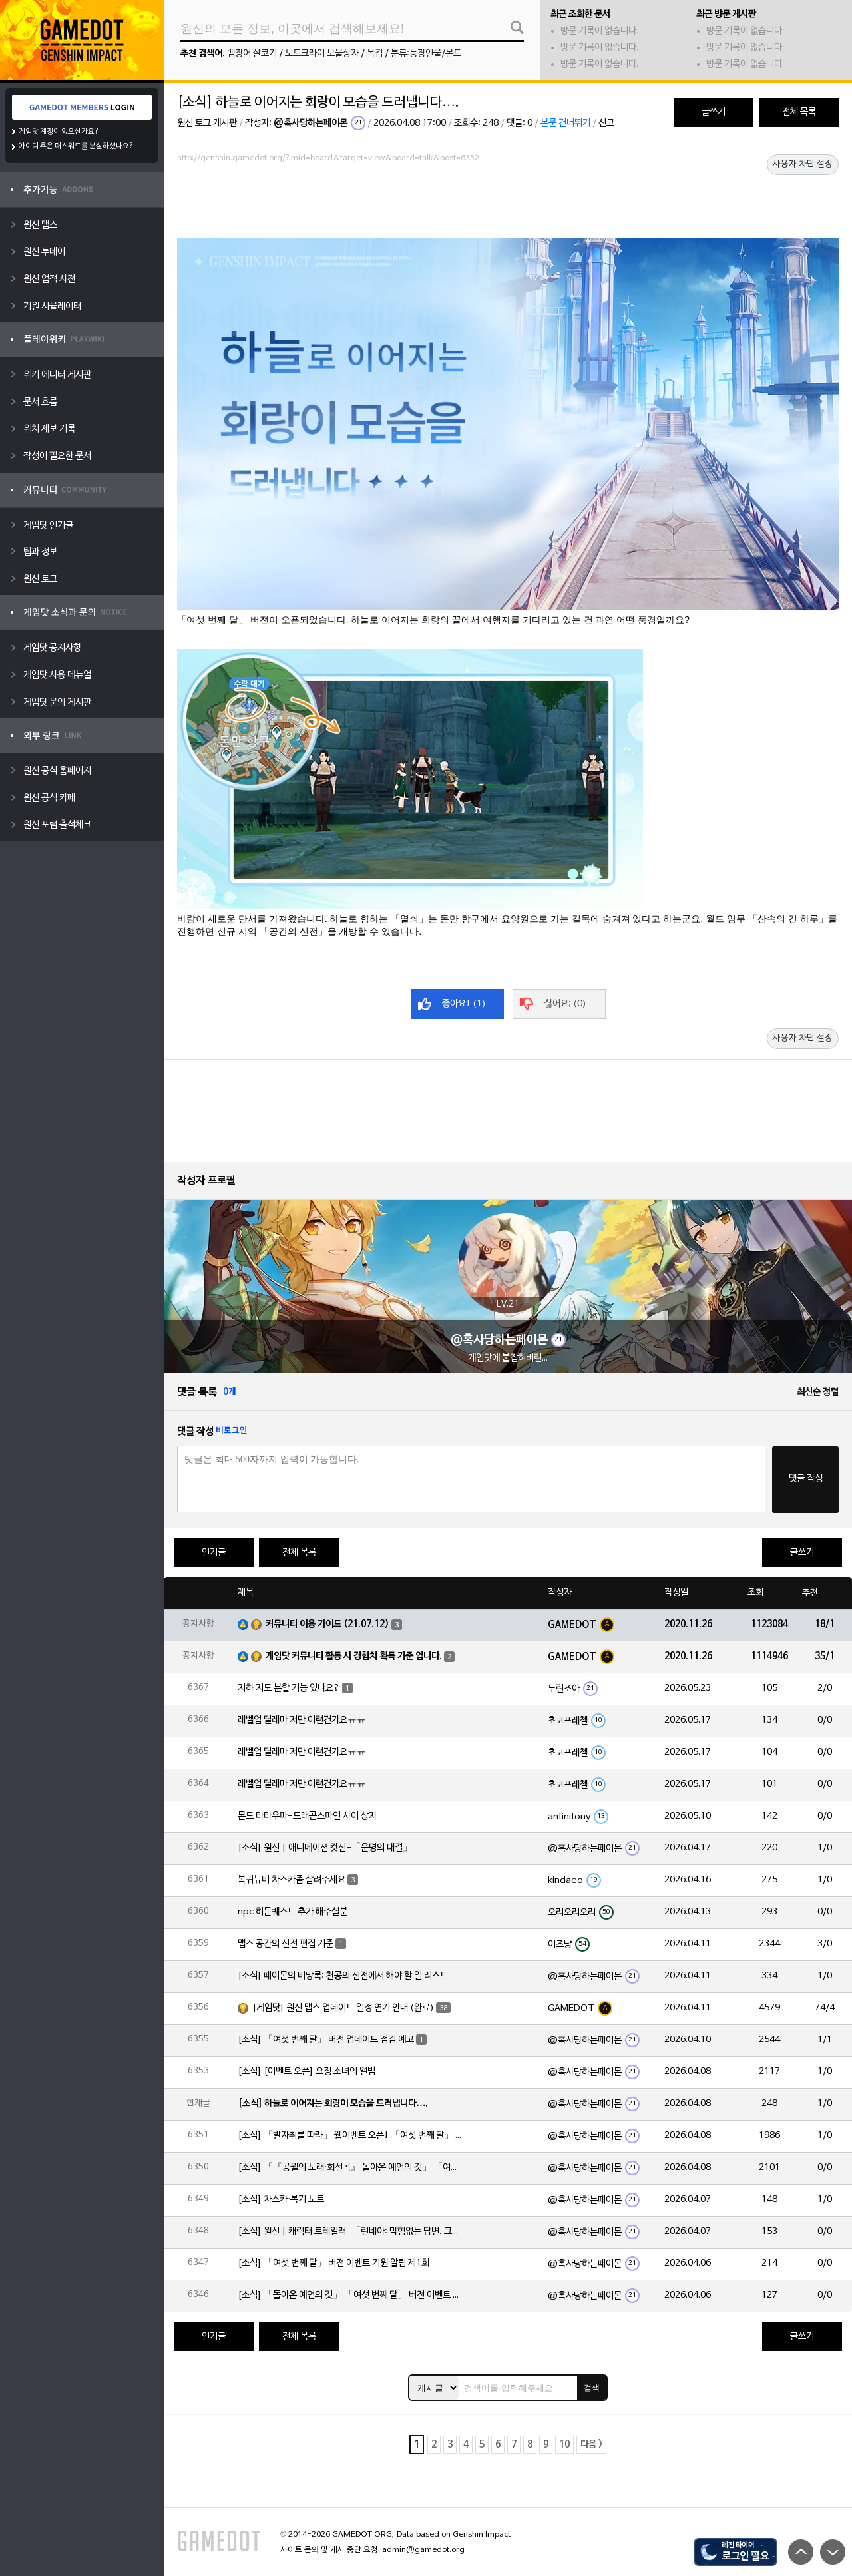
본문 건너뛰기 (565, 123)
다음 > (591, 2445)
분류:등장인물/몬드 (426, 54)
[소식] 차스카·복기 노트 (281, 2200)
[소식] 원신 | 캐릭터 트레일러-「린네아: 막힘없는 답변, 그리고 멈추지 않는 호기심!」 (351, 2232)
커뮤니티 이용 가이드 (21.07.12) (327, 1624)
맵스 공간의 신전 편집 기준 (285, 1944)
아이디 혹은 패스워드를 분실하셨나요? (76, 146)
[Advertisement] (508, 204)
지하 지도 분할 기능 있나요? (289, 1688)
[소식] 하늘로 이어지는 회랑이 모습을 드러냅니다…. (333, 2104)
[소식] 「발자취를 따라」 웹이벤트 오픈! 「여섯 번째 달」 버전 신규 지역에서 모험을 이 (351, 2136)
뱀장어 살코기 (252, 54)
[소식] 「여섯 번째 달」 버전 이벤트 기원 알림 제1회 (333, 2263)
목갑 (375, 54)
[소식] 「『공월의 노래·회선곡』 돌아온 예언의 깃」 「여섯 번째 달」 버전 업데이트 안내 (351, 2168)
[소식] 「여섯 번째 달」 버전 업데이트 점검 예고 (326, 2040)
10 (564, 2445)
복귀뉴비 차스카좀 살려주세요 (291, 1880)
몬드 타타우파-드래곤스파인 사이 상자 (307, 1816)
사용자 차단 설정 (803, 164)
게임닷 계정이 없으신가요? (59, 132)
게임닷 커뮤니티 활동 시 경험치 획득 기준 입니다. (354, 1656)
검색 (592, 2387)
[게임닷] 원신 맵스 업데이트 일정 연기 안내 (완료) (343, 2008)
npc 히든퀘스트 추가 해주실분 (292, 1912)
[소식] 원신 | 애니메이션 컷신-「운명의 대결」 (325, 1848)
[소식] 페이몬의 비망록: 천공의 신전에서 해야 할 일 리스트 (343, 1976)
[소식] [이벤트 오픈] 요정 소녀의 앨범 (306, 2072)
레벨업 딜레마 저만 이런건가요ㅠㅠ (302, 1720)
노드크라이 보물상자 (322, 54)
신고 (606, 123)
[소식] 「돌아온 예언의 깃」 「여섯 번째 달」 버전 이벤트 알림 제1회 (351, 2295)
